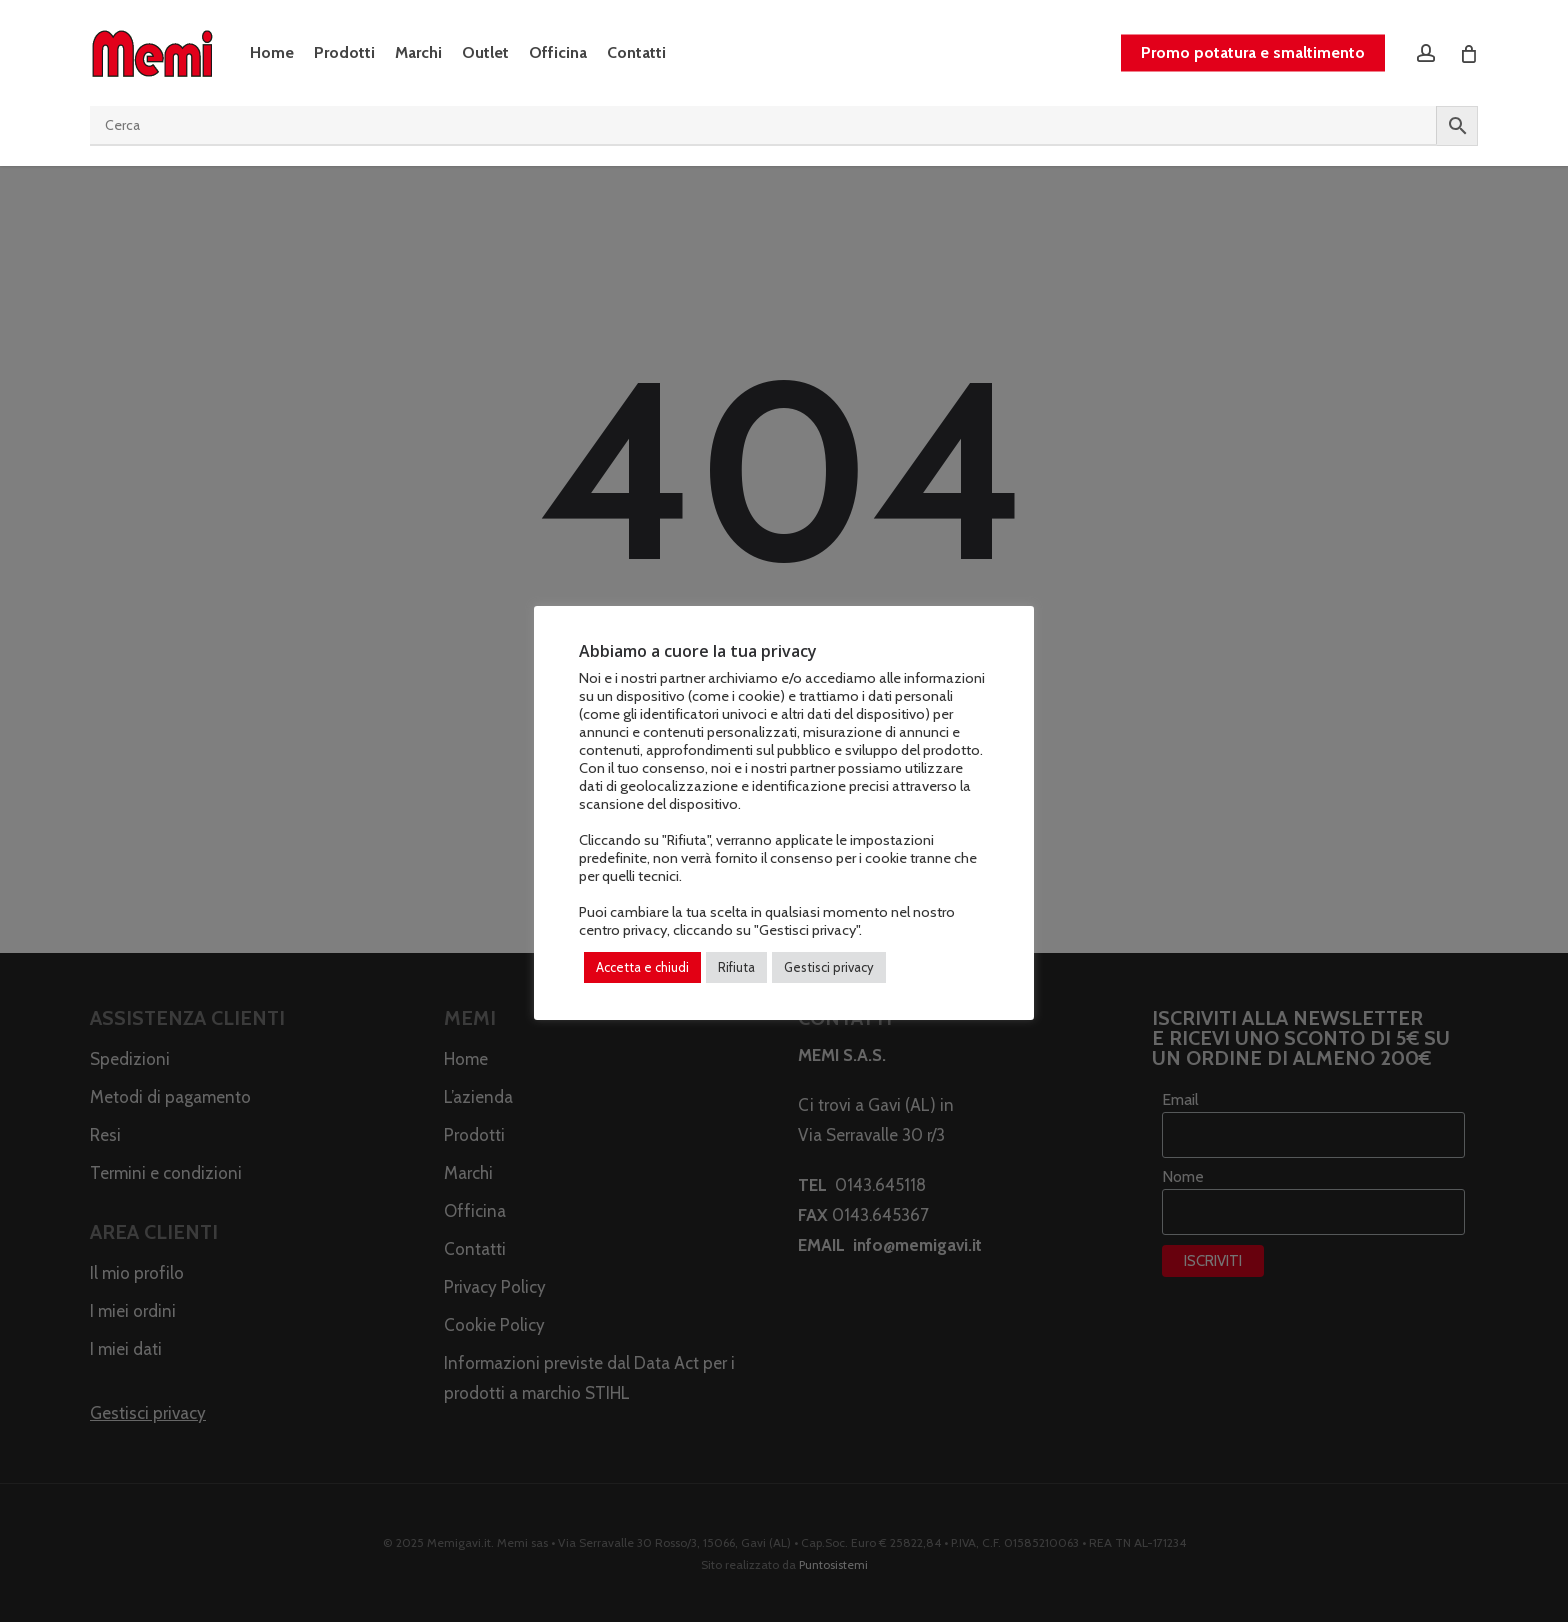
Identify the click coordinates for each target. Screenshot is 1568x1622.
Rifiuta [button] (736, 967)
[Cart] (1467, 53)
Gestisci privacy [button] (829, 967)
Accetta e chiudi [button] (642, 967)
